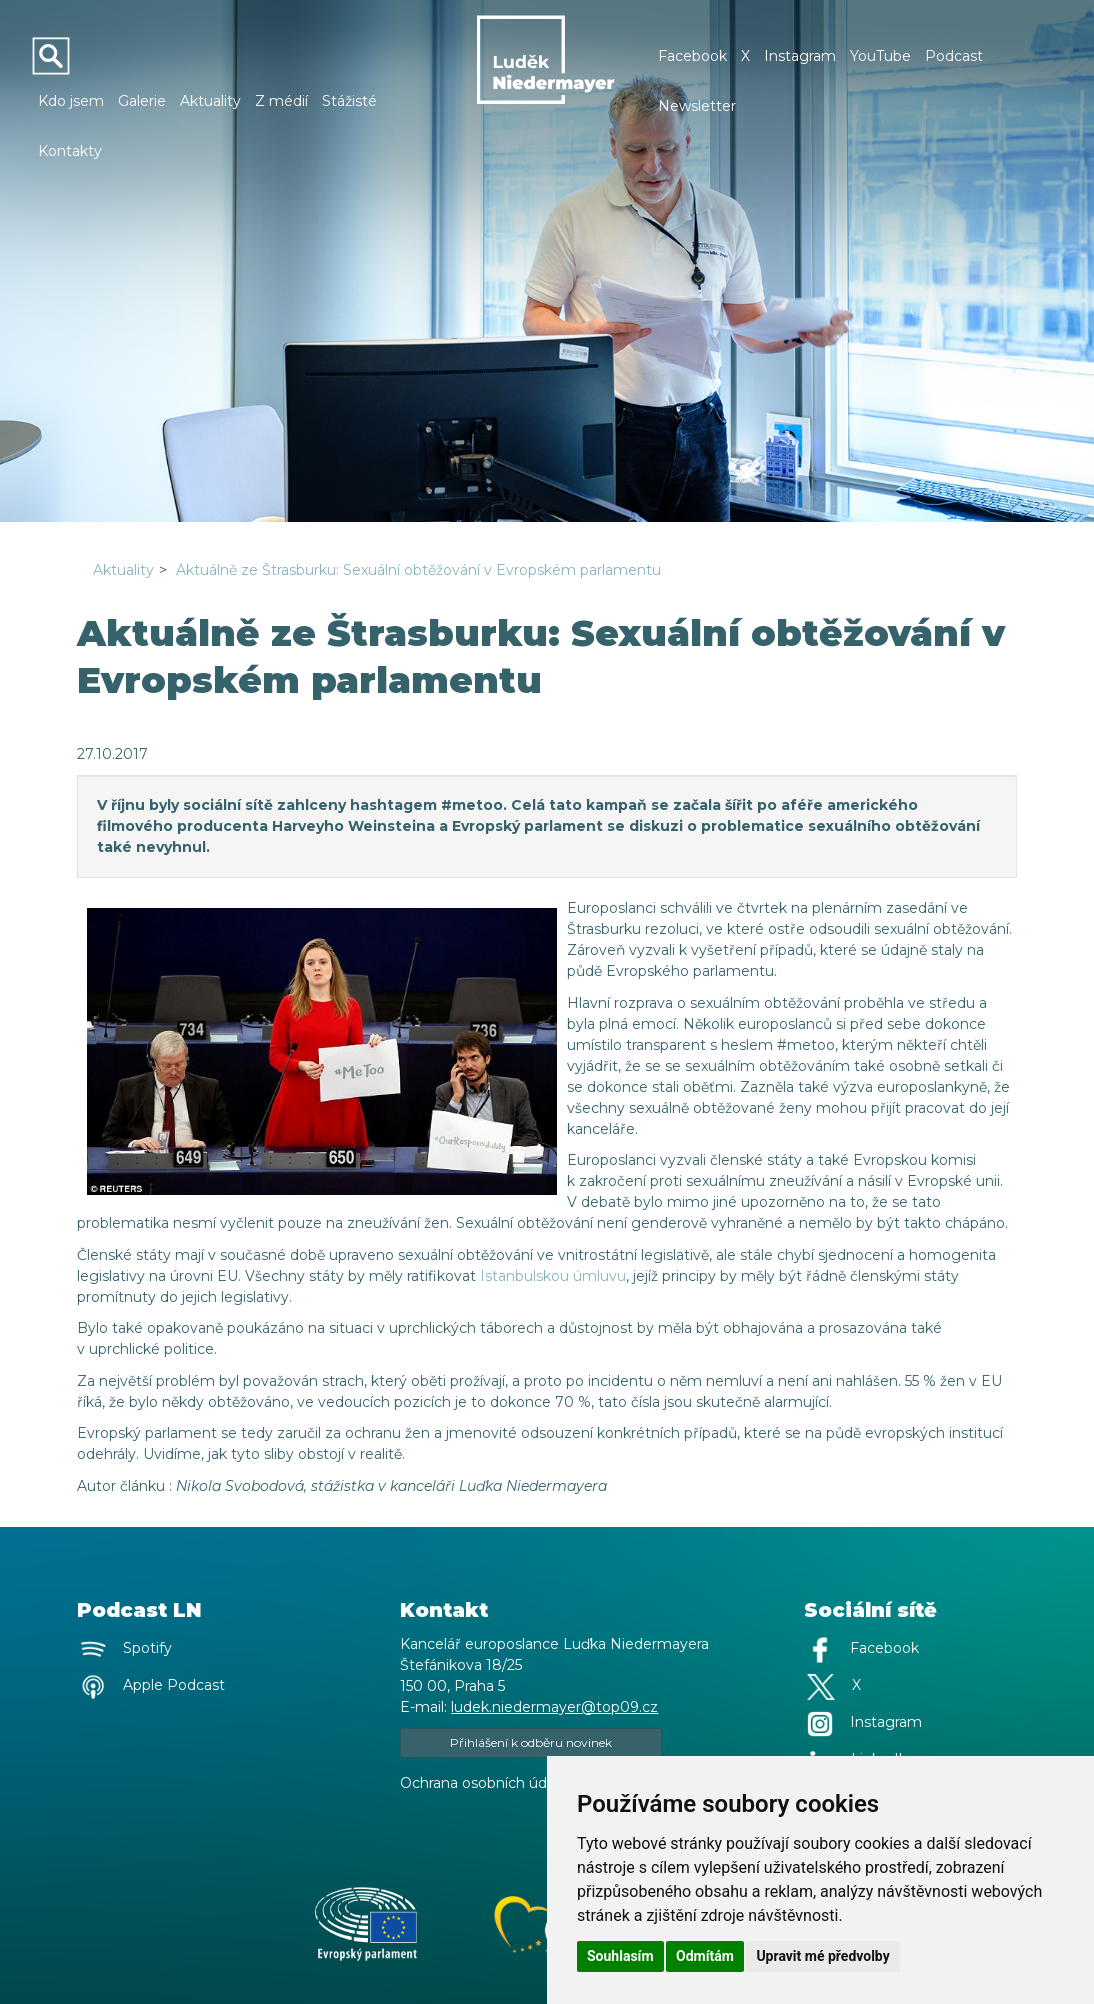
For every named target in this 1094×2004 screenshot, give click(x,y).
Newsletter (697, 106)
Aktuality (210, 101)
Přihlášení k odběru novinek (531, 1742)
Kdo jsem (71, 101)
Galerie (142, 101)
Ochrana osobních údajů (483, 1783)
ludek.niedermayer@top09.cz (554, 1707)
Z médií (281, 101)
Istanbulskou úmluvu (553, 1276)
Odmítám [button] (705, 1956)
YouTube (880, 56)
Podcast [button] (954, 56)
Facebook (692, 56)
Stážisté (349, 101)
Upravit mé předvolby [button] (822, 1956)
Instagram (800, 56)
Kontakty (70, 151)
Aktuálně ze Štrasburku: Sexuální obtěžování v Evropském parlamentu (418, 570)
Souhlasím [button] (620, 1956)
